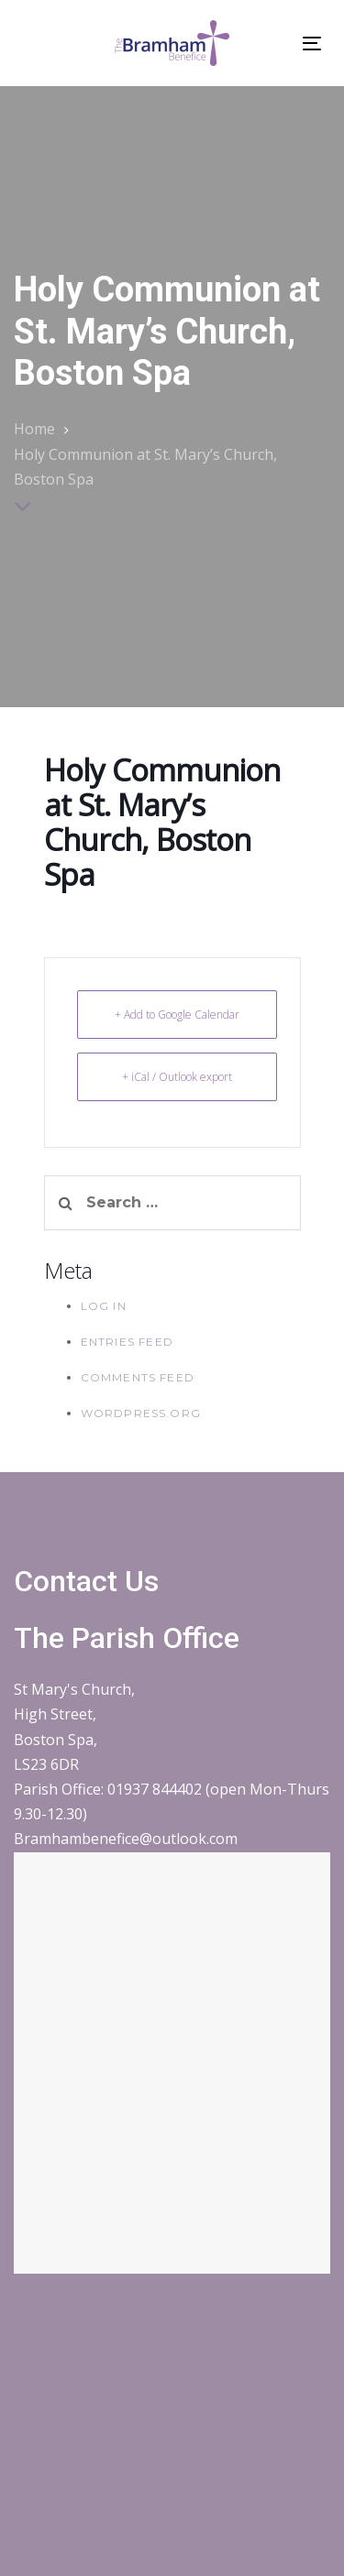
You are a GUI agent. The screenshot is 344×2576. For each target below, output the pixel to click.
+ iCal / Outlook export (177, 1077)
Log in (104, 1306)
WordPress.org (141, 1413)
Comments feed (138, 1377)
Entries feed (127, 1341)
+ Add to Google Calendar (177, 1014)
